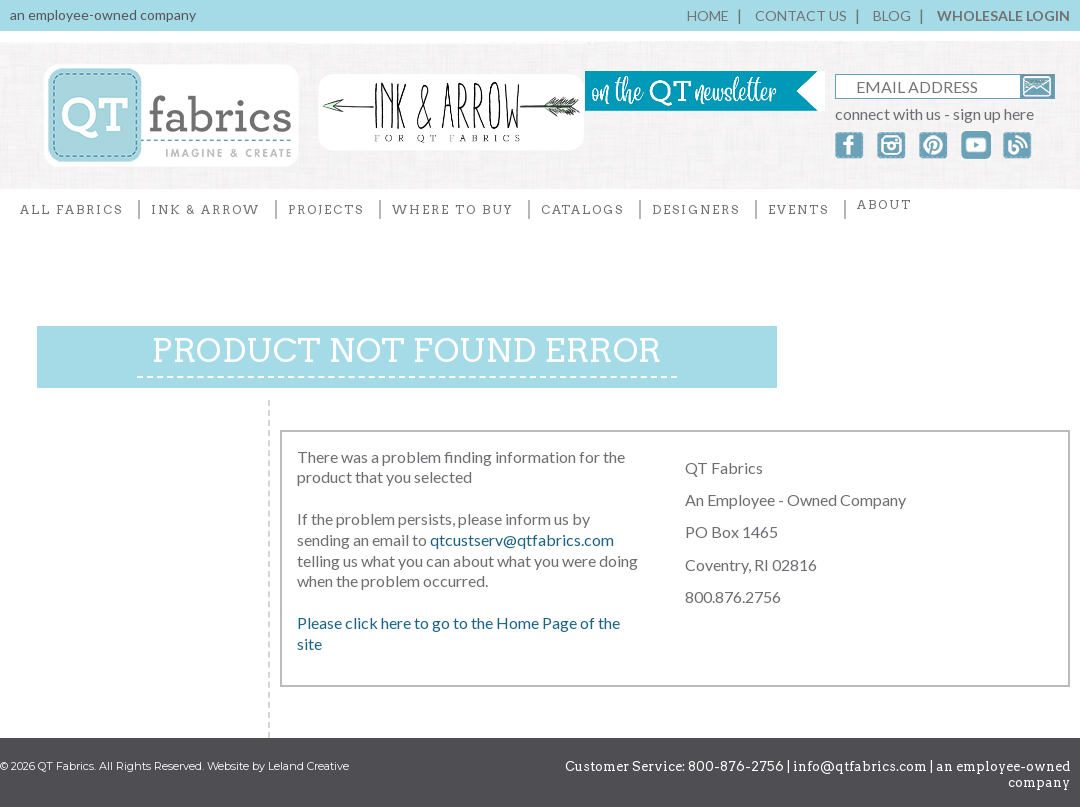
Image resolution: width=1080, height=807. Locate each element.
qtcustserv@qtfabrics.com (522, 539)
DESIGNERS (696, 209)
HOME (708, 15)
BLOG (892, 15)
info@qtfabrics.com (860, 766)
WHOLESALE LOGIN (1003, 15)
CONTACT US (801, 15)
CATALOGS (582, 209)
